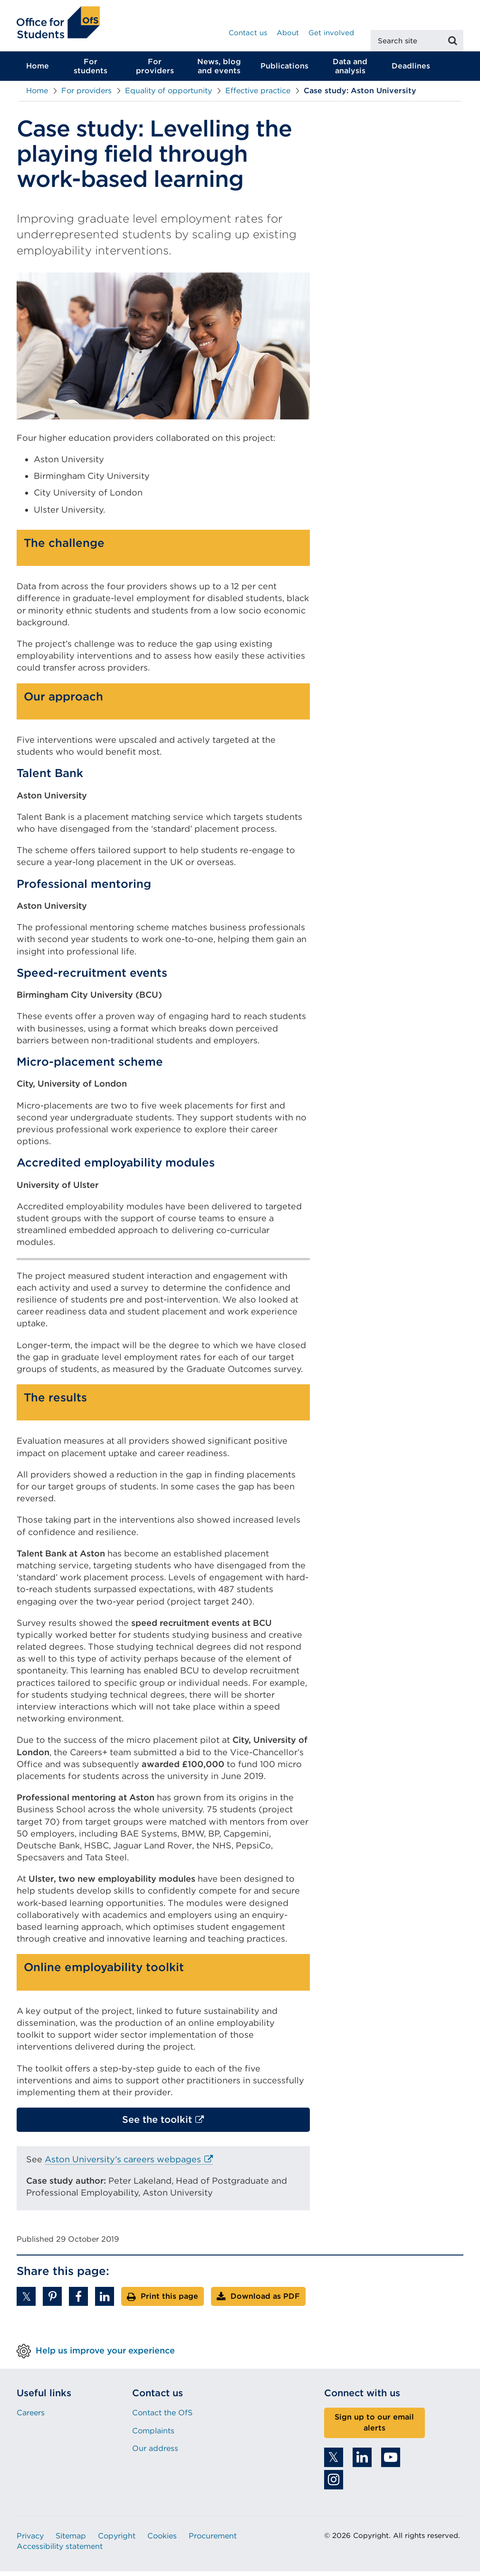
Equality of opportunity (168, 95)
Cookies (162, 2540)
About (288, 33)
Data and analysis (350, 71)
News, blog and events (219, 71)
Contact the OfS (162, 2417)
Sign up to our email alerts (374, 2427)
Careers (31, 2417)
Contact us (248, 33)
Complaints (153, 2435)
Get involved (331, 33)
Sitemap (71, 2540)
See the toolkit (177, 2127)
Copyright (116, 2540)
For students (90, 71)
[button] (26, 2301)
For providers (155, 71)
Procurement (213, 2540)
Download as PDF (265, 2300)
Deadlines (411, 70)
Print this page (169, 2300)
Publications (284, 70)
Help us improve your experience (105, 2355)
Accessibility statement (60, 2551)
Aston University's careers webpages (129, 2164)
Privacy (30, 2540)
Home (37, 70)
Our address (155, 2453)
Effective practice (257, 95)
